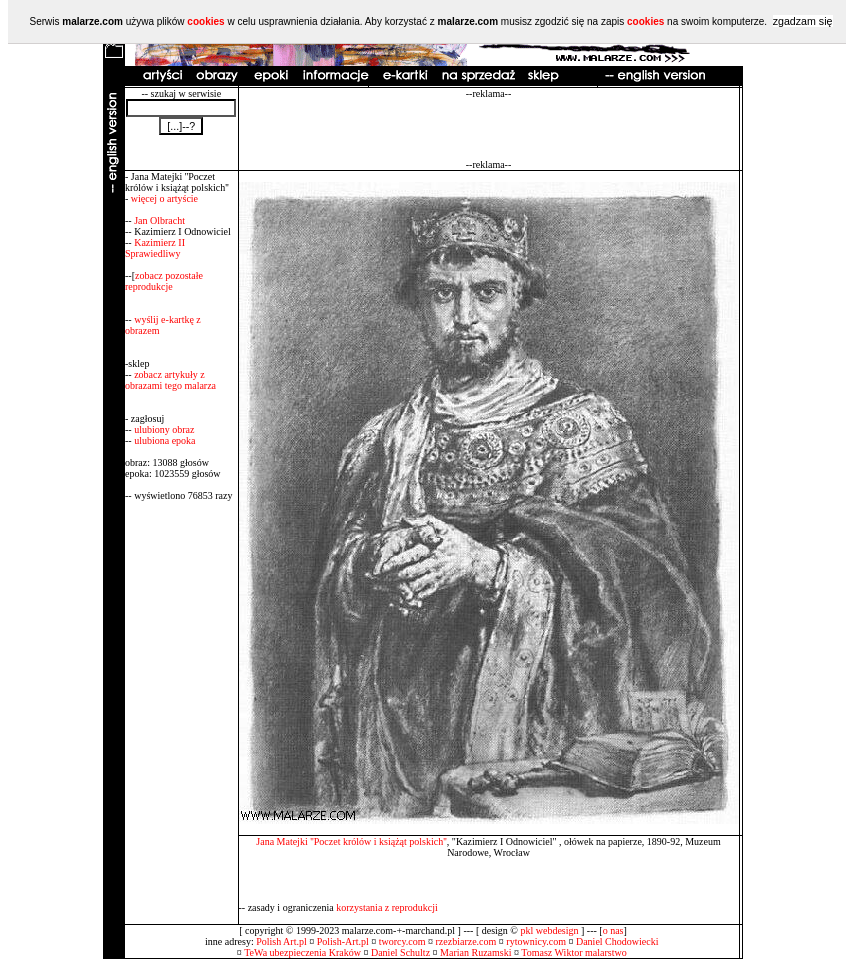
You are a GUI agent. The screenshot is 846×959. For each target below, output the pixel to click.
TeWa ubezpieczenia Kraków (302, 952)
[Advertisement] (489, 129)
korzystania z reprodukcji (387, 907)
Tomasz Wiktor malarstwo (573, 952)
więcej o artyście (164, 198)
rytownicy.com (536, 941)
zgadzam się (803, 21)
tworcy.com (402, 941)
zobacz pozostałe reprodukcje (164, 281)
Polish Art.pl (281, 941)
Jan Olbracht (159, 220)
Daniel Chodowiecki (617, 941)
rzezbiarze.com (466, 941)
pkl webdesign (549, 930)
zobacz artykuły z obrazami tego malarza (170, 380)
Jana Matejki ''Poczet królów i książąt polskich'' (351, 841)
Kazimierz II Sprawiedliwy (155, 248)
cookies (205, 21)
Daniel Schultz (400, 952)
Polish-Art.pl (343, 941)
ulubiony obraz (164, 429)
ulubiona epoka (164, 440)
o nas (613, 930)
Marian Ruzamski (475, 952)
